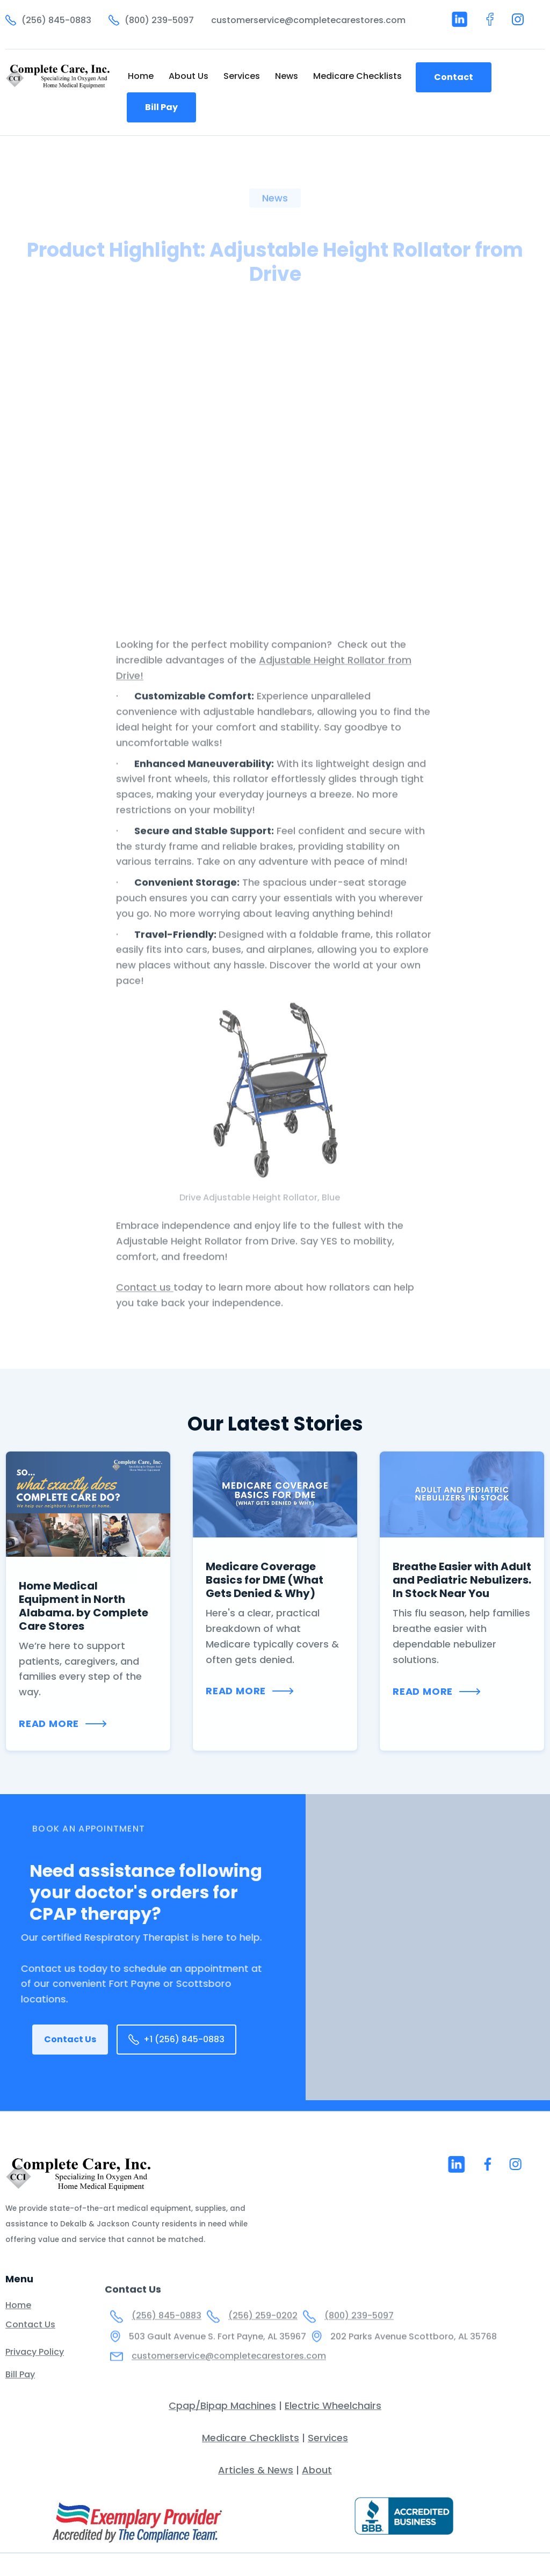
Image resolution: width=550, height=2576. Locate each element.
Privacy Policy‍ (34, 2362)
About (317, 2470)
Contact (453, 77)
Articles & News (255, 2470)
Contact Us (70, 2039)
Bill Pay (161, 107)
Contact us (144, 1326)
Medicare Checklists (357, 76)
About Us (188, 76)
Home (141, 76)
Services (241, 76)
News (286, 76)
